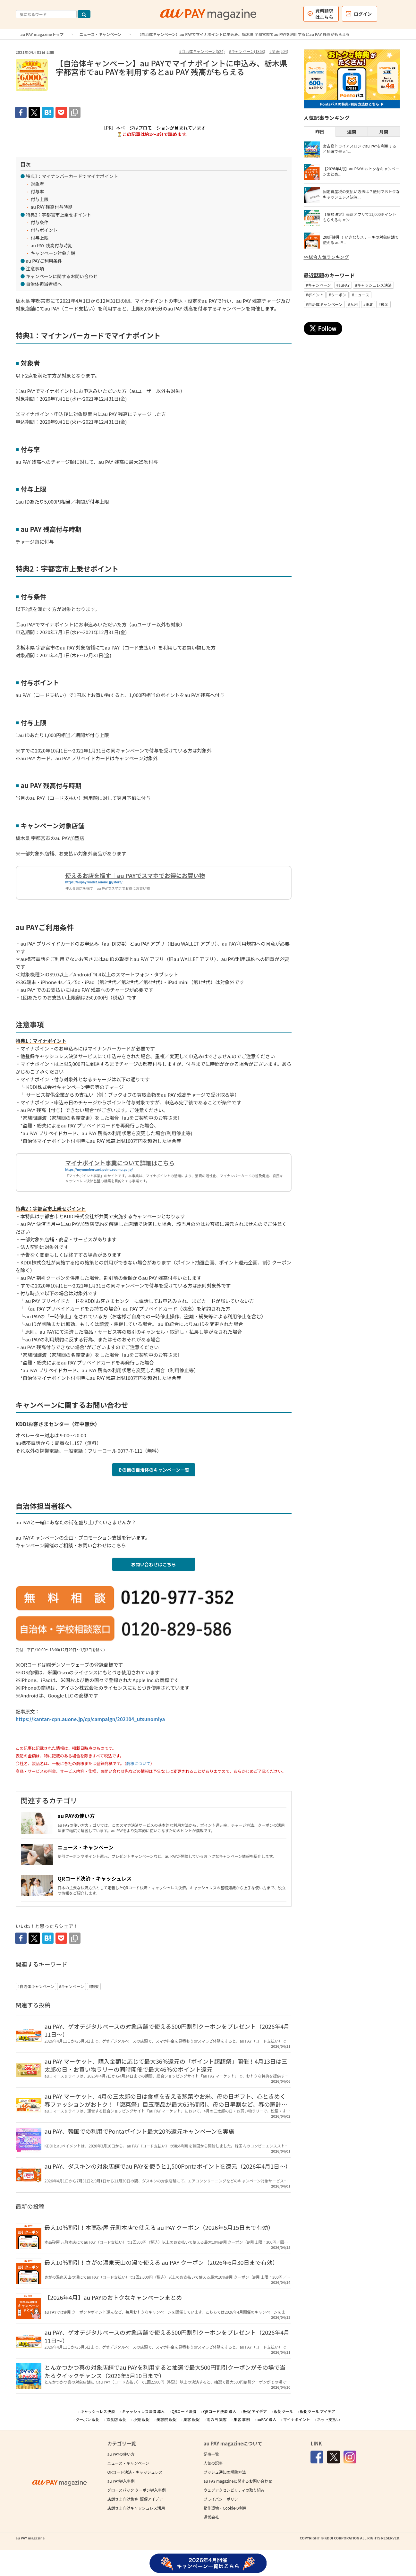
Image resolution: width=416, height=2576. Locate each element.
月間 (383, 131)
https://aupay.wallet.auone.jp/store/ (94, 882)
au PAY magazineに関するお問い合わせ (238, 2481)
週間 (351, 131)
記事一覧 (211, 2454)
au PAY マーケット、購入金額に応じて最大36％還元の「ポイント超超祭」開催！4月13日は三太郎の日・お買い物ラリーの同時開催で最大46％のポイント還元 (166, 2065)
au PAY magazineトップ (42, 34)
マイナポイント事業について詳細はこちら (119, 1163)
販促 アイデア (255, 2411)
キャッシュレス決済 (97, 2411)
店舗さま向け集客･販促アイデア (135, 2499)
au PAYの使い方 (76, 1816)
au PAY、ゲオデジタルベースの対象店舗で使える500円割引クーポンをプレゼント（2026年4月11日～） (167, 2030)
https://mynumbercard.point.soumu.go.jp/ (99, 1169)
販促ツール (283, 2411)
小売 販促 (141, 2419)
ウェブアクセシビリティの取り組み (234, 2490)
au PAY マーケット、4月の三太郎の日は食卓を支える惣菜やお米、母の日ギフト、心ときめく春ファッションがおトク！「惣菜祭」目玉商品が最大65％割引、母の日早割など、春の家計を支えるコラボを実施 (166, 2104)
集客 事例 (241, 2419)
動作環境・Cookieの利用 (225, 2508)
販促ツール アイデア (317, 2411)
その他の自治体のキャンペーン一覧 (153, 1470)
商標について (138, 1763)
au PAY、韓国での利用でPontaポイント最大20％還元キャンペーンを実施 (139, 2131)
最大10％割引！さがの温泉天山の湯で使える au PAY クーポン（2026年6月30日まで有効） (161, 2262)
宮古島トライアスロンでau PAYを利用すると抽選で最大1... (359, 148)
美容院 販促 (167, 2419)
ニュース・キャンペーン (101, 34)
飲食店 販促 (116, 2419)
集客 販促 (191, 2419)
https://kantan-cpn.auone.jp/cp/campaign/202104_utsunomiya (90, 1719)
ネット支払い (328, 2419)
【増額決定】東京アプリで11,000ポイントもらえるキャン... (359, 216)
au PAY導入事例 (121, 2481)
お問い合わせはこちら (153, 1564)
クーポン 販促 (87, 2419)
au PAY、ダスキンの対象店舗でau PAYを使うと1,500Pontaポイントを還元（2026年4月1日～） (168, 2166)
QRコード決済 (184, 2411)
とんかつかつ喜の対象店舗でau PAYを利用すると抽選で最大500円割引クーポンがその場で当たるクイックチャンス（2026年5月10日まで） (165, 2371)
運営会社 (211, 2517)
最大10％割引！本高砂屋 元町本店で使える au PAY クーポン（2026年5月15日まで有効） (159, 2227)
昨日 (319, 131)
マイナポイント (296, 2419)
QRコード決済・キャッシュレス (95, 1878)
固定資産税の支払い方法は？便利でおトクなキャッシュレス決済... (361, 194)
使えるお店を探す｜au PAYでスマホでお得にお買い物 (135, 875)
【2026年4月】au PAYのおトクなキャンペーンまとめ (113, 2297)
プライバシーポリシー (223, 2499)
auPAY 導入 (266, 2419)
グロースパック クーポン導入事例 (136, 2490)
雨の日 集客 (217, 2419)
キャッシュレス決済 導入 (143, 2411)
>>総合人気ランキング (326, 257)
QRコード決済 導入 (219, 2411)
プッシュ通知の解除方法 (225, 2472)
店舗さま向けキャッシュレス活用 (136, 2508)
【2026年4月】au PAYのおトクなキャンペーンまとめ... (361, 171)
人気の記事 (213, 2463)
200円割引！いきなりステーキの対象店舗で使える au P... (361, 239)
